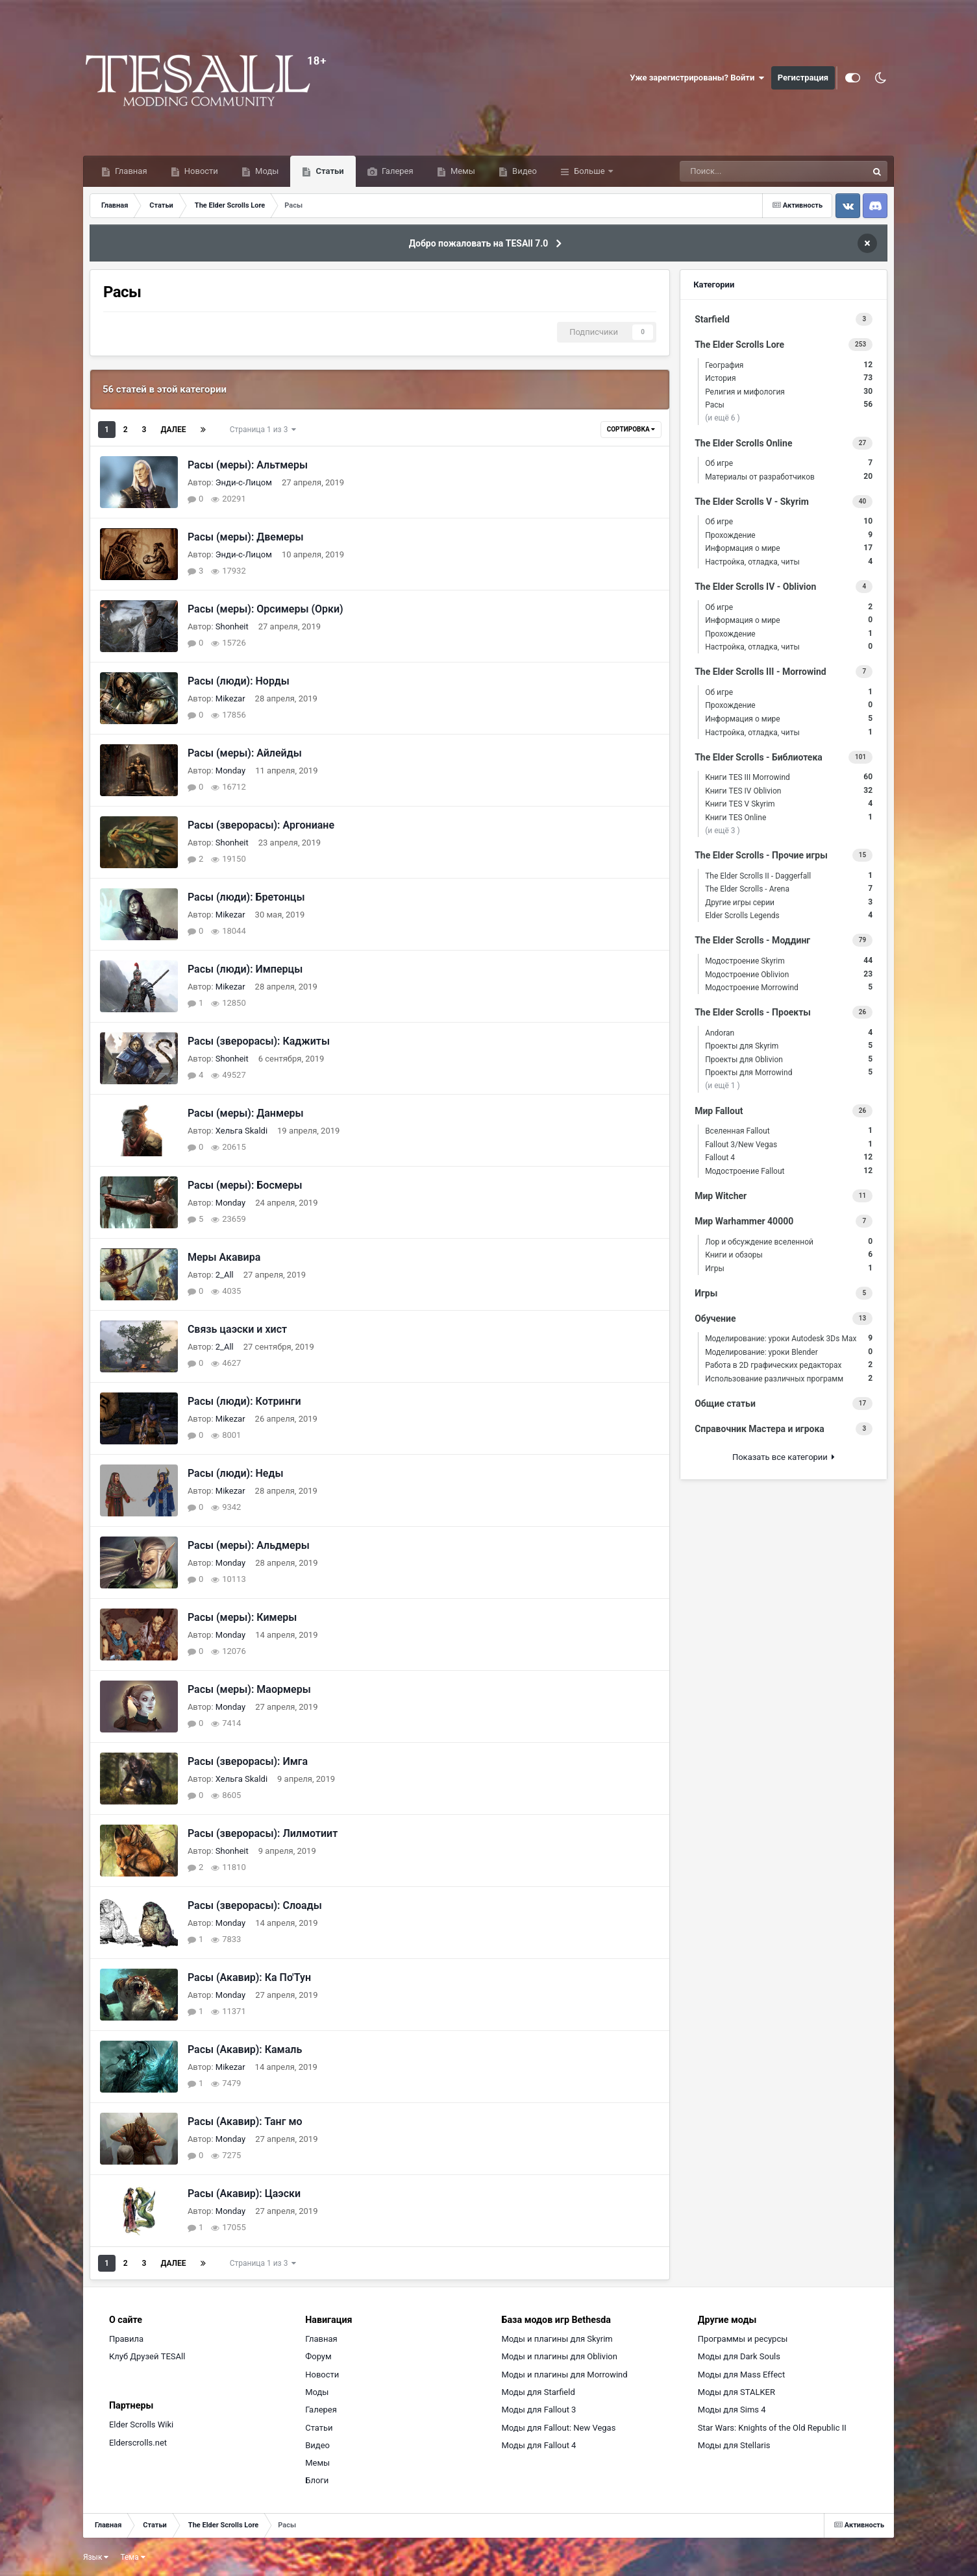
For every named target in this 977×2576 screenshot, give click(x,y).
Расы (788, 404)
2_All (225, 1275)
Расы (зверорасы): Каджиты (259, 1041)
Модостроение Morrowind (788, 987)
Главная (130, 171)
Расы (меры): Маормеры (249, 1689)
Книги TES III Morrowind (788, 777)
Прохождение (788, 535)
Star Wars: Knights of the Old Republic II (772, 2428)
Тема (132, 2557)
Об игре (788, 462)
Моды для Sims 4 (732, 2409)
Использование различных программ (788, 1378)
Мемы (462, 171)
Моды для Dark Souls (739, 2356)
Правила (126, 2339)
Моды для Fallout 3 (539, 2409)
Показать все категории (783, 1457)
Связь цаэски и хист (237, 1329)
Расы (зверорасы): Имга (248, 1761)
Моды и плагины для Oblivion (559, 2356)
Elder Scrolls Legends (788, 915)
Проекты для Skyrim (788, 1045)
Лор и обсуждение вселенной (788, 1241)
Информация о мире (788, 547)
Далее (173, 429)
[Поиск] (748, 171)
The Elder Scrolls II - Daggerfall (788, 875)
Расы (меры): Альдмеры (249, 1545)
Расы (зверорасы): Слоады (255, 1905)
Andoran (788, 1032)
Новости (200, 171)
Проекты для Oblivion (788, 1059)
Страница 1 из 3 (263, 429)
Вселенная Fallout (788, 1130)
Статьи (328, 171)
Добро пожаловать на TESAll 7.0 (479, 243)
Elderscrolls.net (138, 2443)
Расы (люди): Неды (236, 1473)
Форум (318, 2356)
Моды (265, 171)
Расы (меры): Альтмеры (248, 465)
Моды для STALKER (736, 2392)
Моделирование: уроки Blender (788, 1351)
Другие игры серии (788, 902)
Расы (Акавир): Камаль (245, 2049)
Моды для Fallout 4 (539, 2445)
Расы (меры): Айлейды (245, 753)
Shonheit (232, 626)
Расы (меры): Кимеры (242, 1617)
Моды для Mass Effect (741, 2374)
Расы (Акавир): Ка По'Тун (249, 1977)
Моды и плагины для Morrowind (565, 2374)
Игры (788, 1268)
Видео (523, 171)
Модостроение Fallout (788, 1170)
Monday (230, 770)
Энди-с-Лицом (244, 482)
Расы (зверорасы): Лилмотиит (263, 1833)
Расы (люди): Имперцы (245, 969)
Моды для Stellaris (734, 2445)
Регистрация (803, 77)
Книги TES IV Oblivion (788, 790)
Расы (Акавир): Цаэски (244, 2193)
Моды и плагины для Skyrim (557, 2339)
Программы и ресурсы (743, 2339)
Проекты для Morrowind (788, 1072)
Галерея (397, 171)
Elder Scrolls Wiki (141, 2424)
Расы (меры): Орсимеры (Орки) (265, 609)
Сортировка (631, 429)
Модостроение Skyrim (788, 960)
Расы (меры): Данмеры (246, 1113)
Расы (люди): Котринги (244, 1401)
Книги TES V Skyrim (788, 803)
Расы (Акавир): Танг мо (245, 2121)
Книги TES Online (788, 817)
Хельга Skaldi (241, 1131)
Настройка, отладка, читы (788, 561)
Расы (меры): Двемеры (246, 537)
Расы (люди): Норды (239, 681)
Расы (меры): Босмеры (245, 1185)
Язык (96, 2557)
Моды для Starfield (538, 2392)
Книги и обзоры (788, 1254)
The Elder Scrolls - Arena (788, 888)
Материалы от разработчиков (788, 476)
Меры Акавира (224, 1257)
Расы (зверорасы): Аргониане (261, 825)
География (788, 365)
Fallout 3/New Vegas (788, 1144)
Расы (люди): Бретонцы (246, 897)
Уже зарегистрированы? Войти (697, 78)
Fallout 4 (788, 1157)
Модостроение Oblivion (788, 974)
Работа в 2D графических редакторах (788, 1364)
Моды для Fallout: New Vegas (559, 2428)
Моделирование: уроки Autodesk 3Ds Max (788, 1338)
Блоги (316, 2480)
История (788, 377)
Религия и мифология (788, 391)
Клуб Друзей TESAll (147, 2356)
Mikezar (230, 698)
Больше (589, 171)
